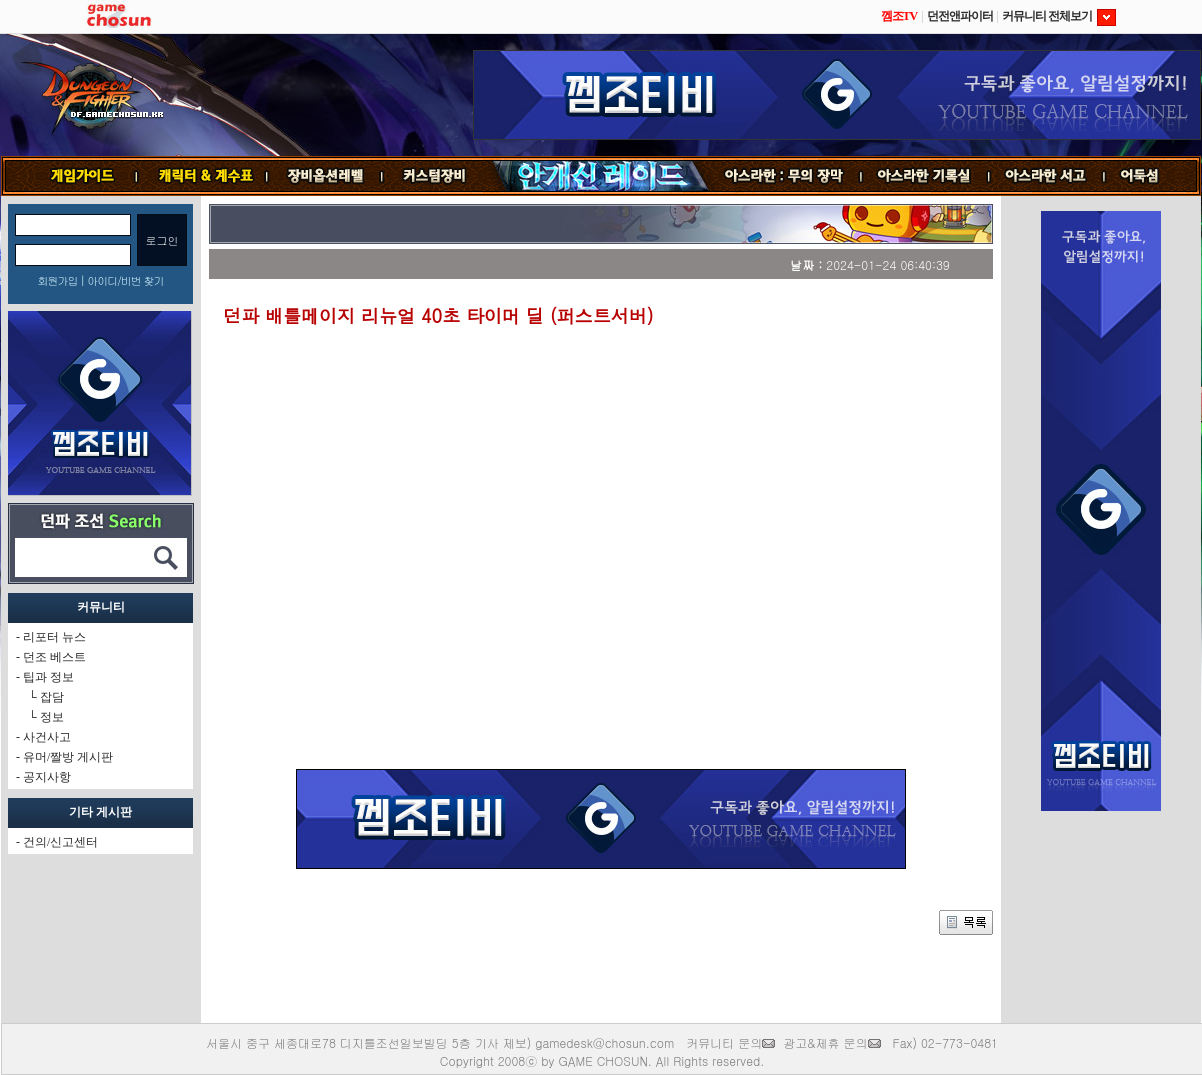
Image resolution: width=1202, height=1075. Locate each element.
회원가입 (57, 280)
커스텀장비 (436, 176)
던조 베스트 (54, 657)
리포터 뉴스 (54, 637)
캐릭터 (202, 176)
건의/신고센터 (60, 842)
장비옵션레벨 (324, 176)
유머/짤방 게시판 (68, 757)
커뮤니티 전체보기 (1059, 16)
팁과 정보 (48, 677)
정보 (52, 717)
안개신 (600, 176)
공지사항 (47, 777)
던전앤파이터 (960, 16)
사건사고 (47, 737)
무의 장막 (785, 176)
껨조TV (899, 16)
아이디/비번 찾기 (125, 280)
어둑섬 (1152, 176)
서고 (1047, 176)
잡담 (52, 697)
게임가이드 (74, 176)
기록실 (925, 176)
